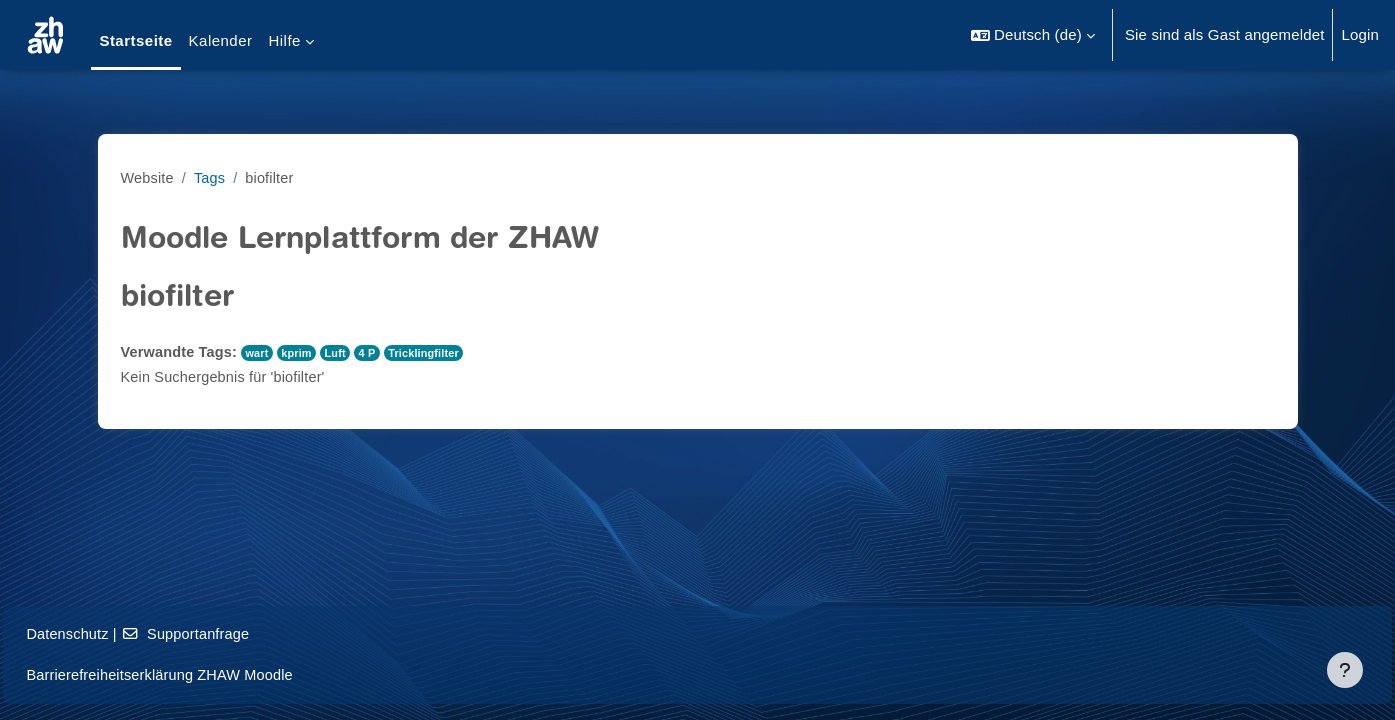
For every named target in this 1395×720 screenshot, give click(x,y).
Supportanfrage (235, 633)
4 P (375, 353)
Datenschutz (113, 633)
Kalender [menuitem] (221, 40)
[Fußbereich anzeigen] (1345, 670)
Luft (343, 353)
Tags (212, 177)
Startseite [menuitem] (135, 40)
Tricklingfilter (434, 353)
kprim (302, 353)
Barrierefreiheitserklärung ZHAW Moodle (209, 674)
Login (1360, 34)
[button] (1033, 35)
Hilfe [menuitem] (284, 40)
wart (262, 353)
